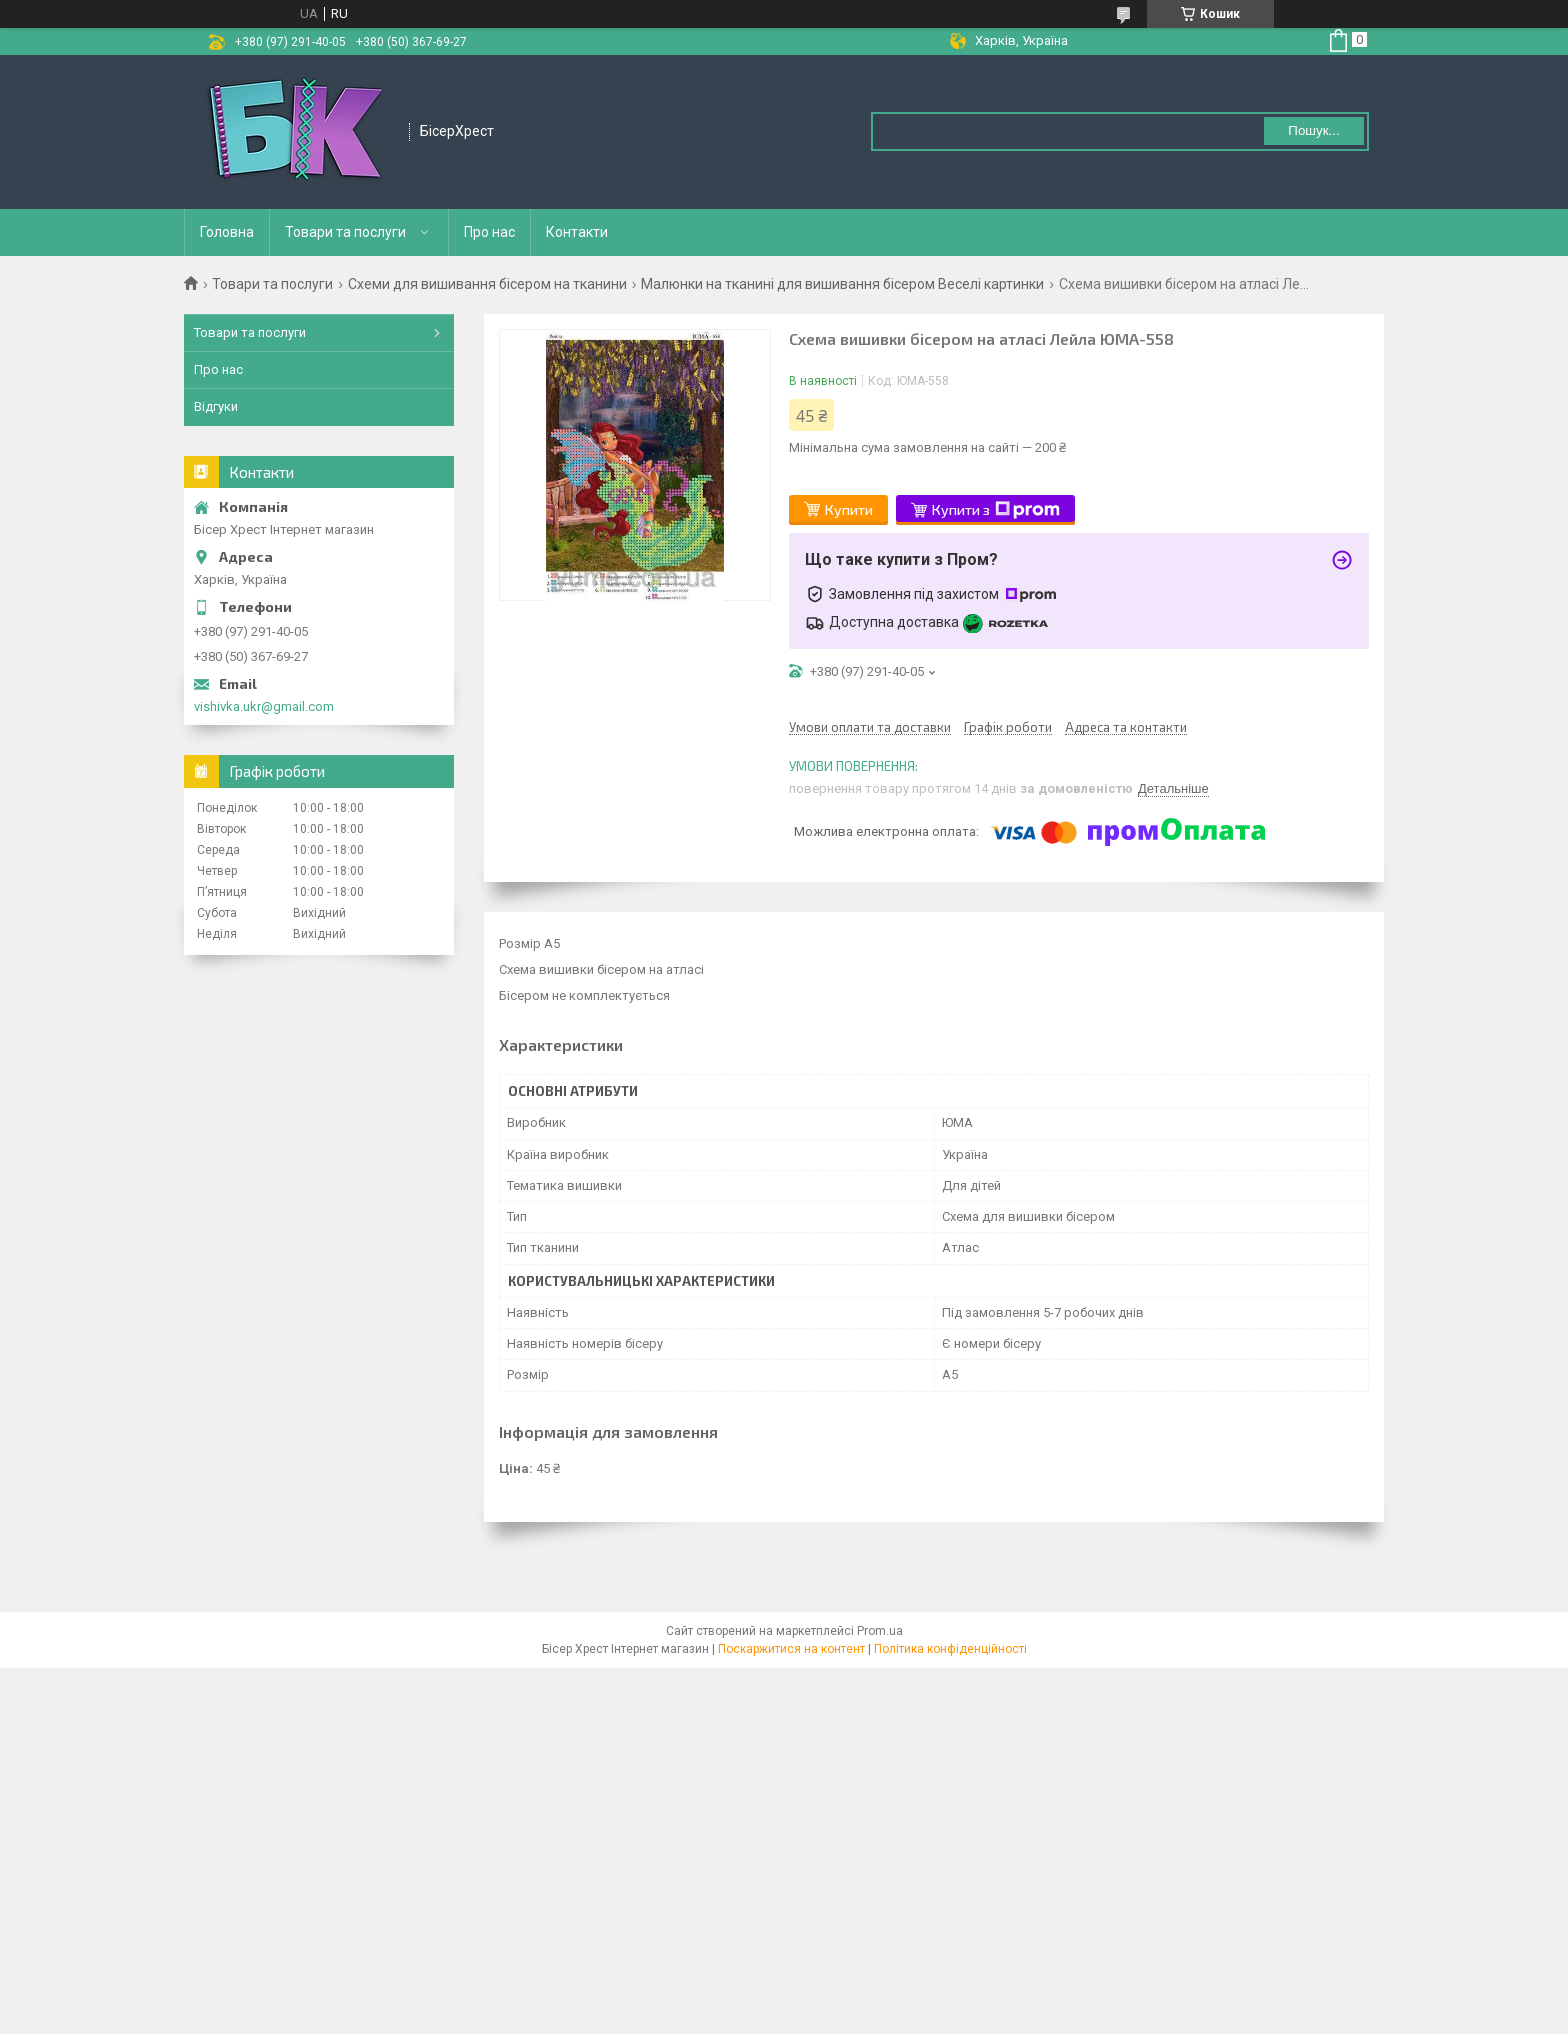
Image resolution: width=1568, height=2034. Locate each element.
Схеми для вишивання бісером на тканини (487, 284)
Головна (227, 232)
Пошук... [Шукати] (1313, 130)
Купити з (996, 510)
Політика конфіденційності (950, 1649)
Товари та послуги (345, 232)
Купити (849, 509)
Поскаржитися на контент (791, 1649)
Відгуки (216, 406)
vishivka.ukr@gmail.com (264, 706)
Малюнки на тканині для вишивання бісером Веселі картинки (842, 284)
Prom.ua (880, 1631)
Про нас (489, 232)
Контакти (577, 232)
